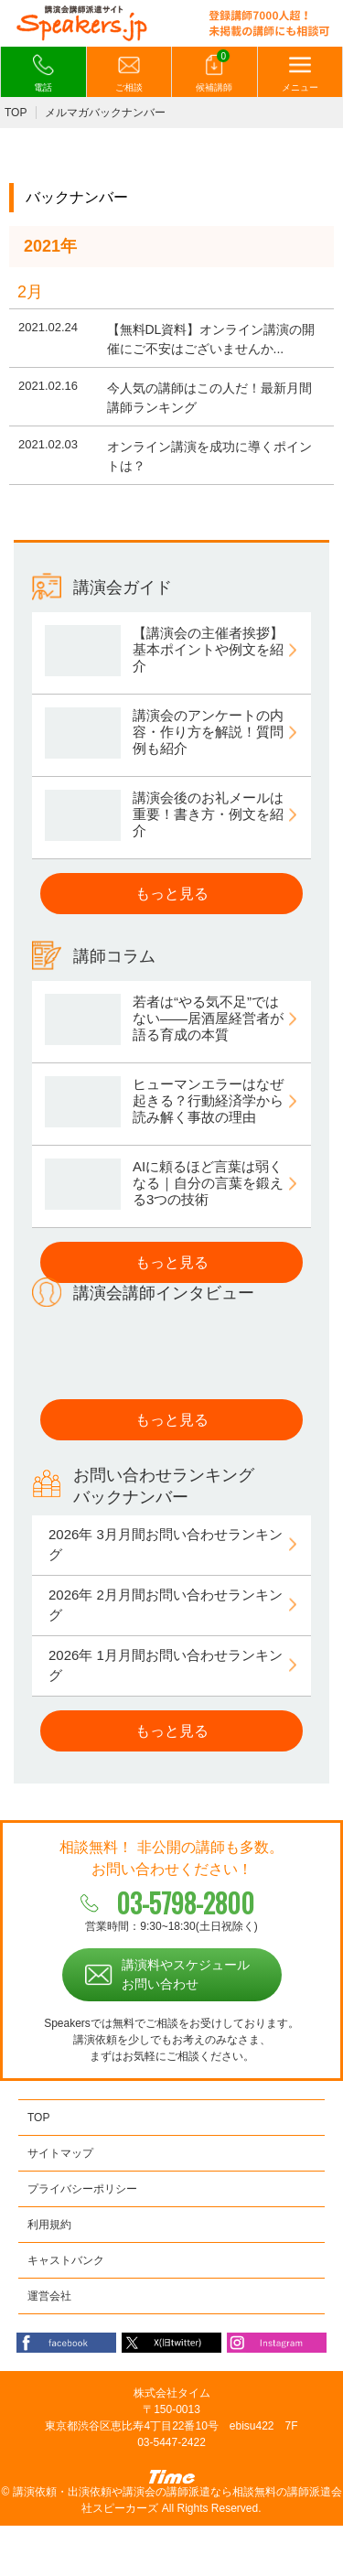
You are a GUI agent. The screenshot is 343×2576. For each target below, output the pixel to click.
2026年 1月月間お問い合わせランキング (165, 1665)
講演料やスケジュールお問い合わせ (186, 1974)
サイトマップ (60, 2153)
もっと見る (172, 893)
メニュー (300, 73)
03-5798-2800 (185, 1903)
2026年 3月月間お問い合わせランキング (165, 1544)
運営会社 (49, 2296)
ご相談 (129, 73)
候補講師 (214, 72)
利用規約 (49, 2224)
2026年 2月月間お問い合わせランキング (165, 1605)
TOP (16, 112)
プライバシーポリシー (82, 2189)
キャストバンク (65, 2260)
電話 (43, 73)
